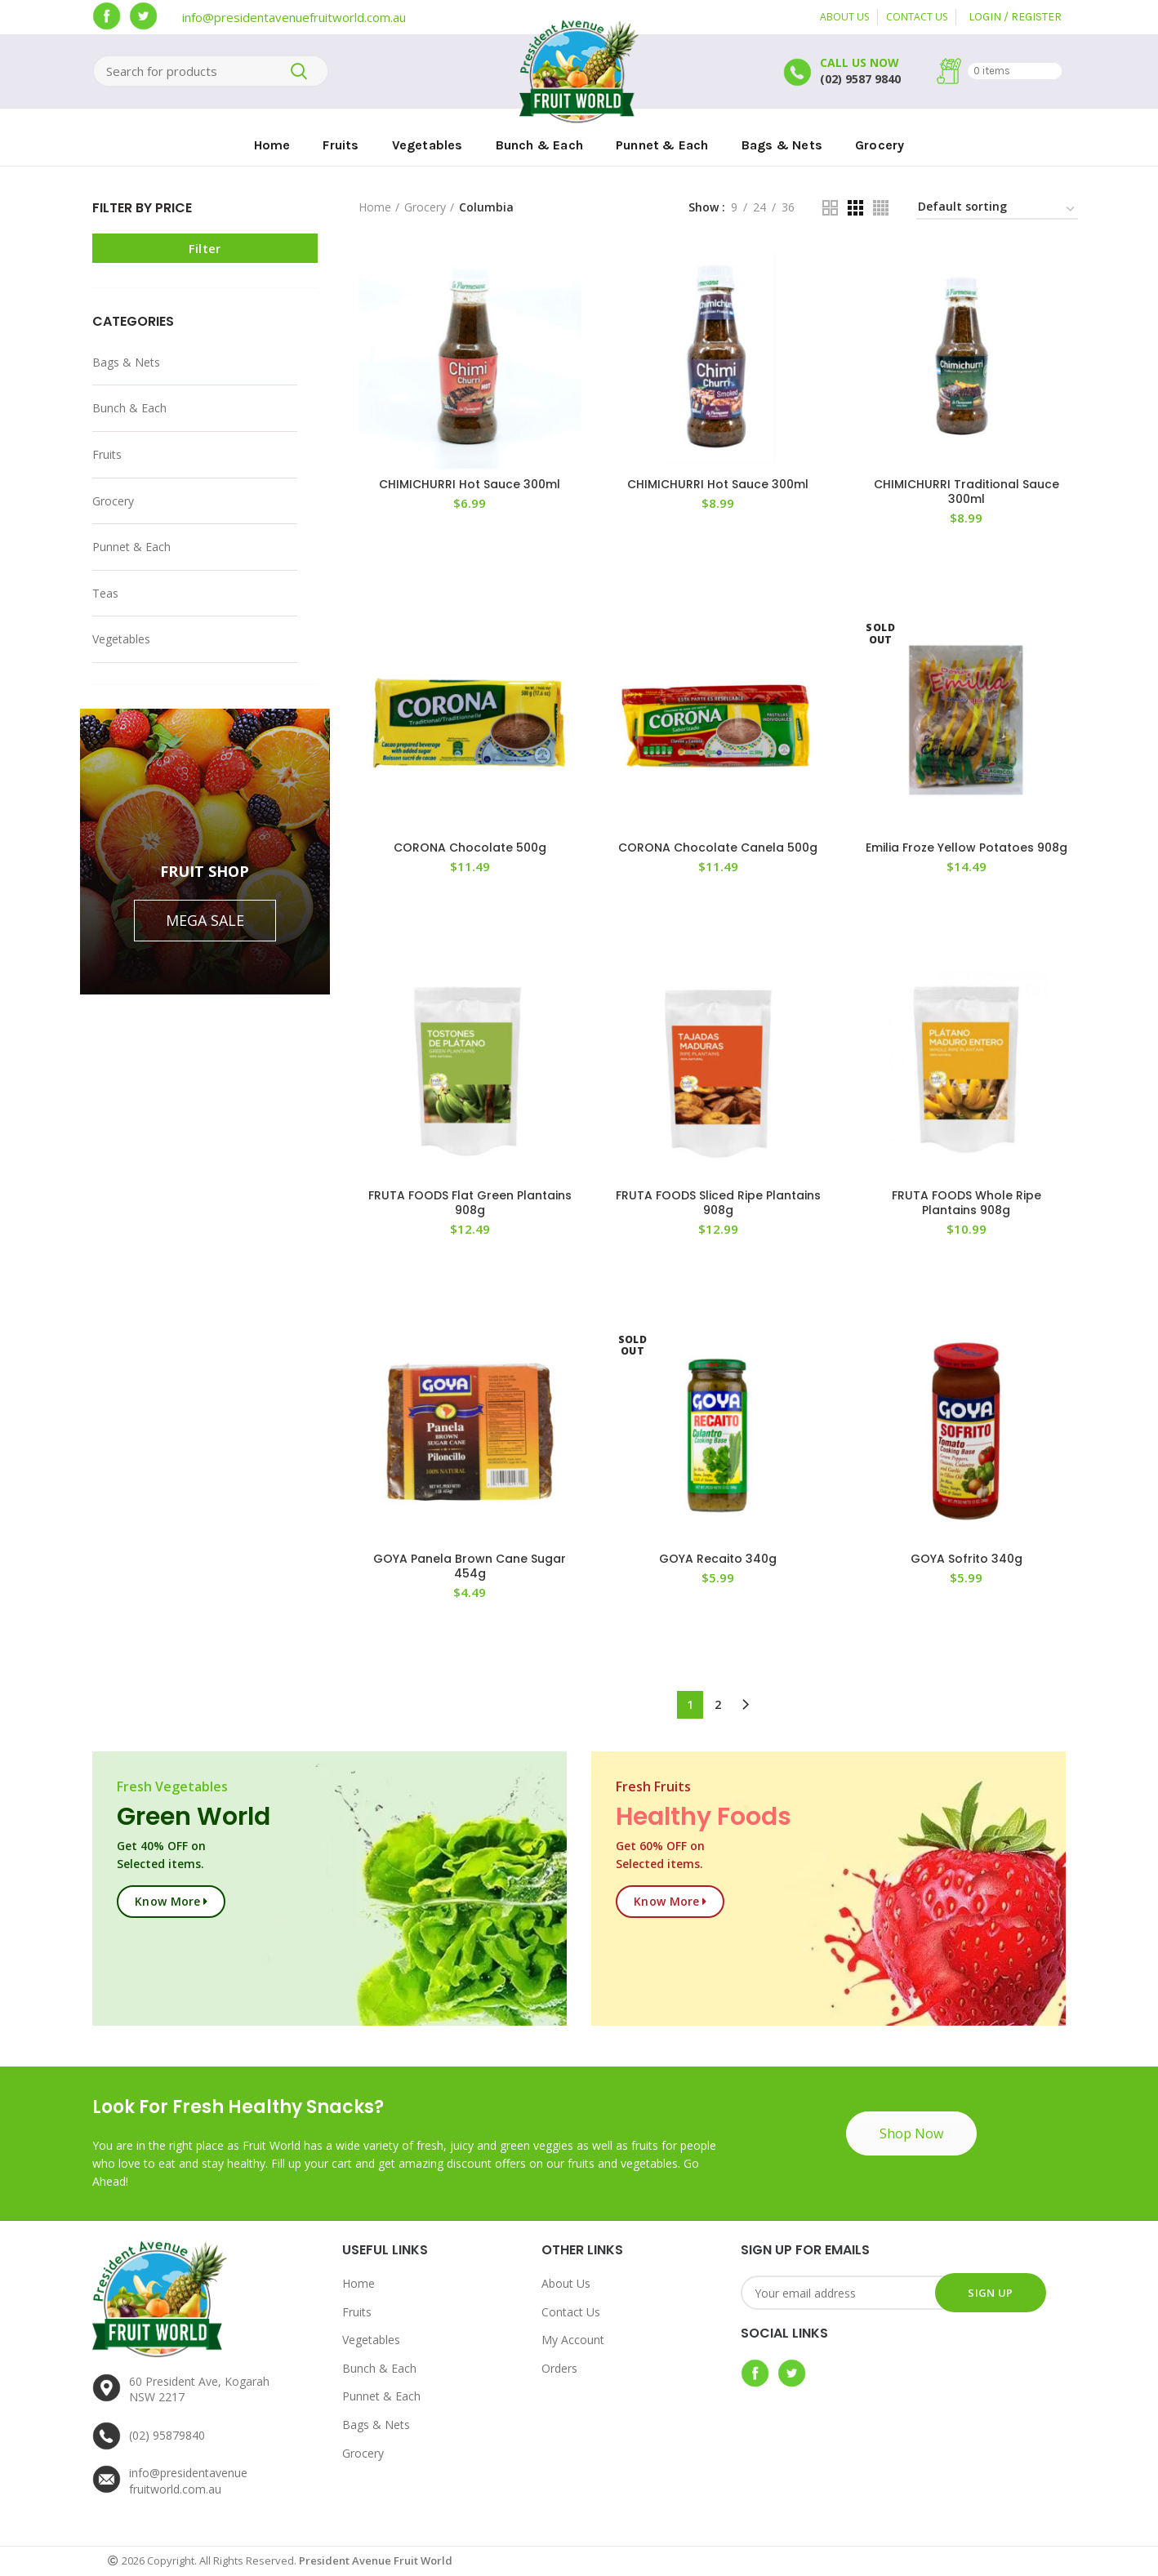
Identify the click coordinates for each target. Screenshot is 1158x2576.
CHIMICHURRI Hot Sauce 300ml (469, 484)
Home (375, 207)
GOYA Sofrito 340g (966, 1558)
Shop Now (911, 2133)
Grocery (113, 501)
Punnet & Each (131, 546)
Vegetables (121, 639)
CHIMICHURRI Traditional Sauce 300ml (966, 491)
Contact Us (570, 2312)
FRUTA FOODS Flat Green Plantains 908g (470, 1202)
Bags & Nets (126, 362)
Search (298, 71)
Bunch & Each (129, 408)
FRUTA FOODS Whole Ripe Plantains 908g (966, 1202)
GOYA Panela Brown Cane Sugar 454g (469, 1566)
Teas (105, 593)
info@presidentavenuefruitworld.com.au (294, 17)
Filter (205, 248)
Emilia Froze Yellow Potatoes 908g (966, 847)
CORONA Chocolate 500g (470, 847)
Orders (559, 2368)
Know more (168, 1901)
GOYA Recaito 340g (718, 1558)
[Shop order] (997, 209)
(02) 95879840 (167, 2435)
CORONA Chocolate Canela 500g (717, 847)
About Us (565, 2283)
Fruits (107, 454)
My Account (572, 2339)
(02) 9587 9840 (860, 79)
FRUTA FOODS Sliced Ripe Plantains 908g (718, 1202)
